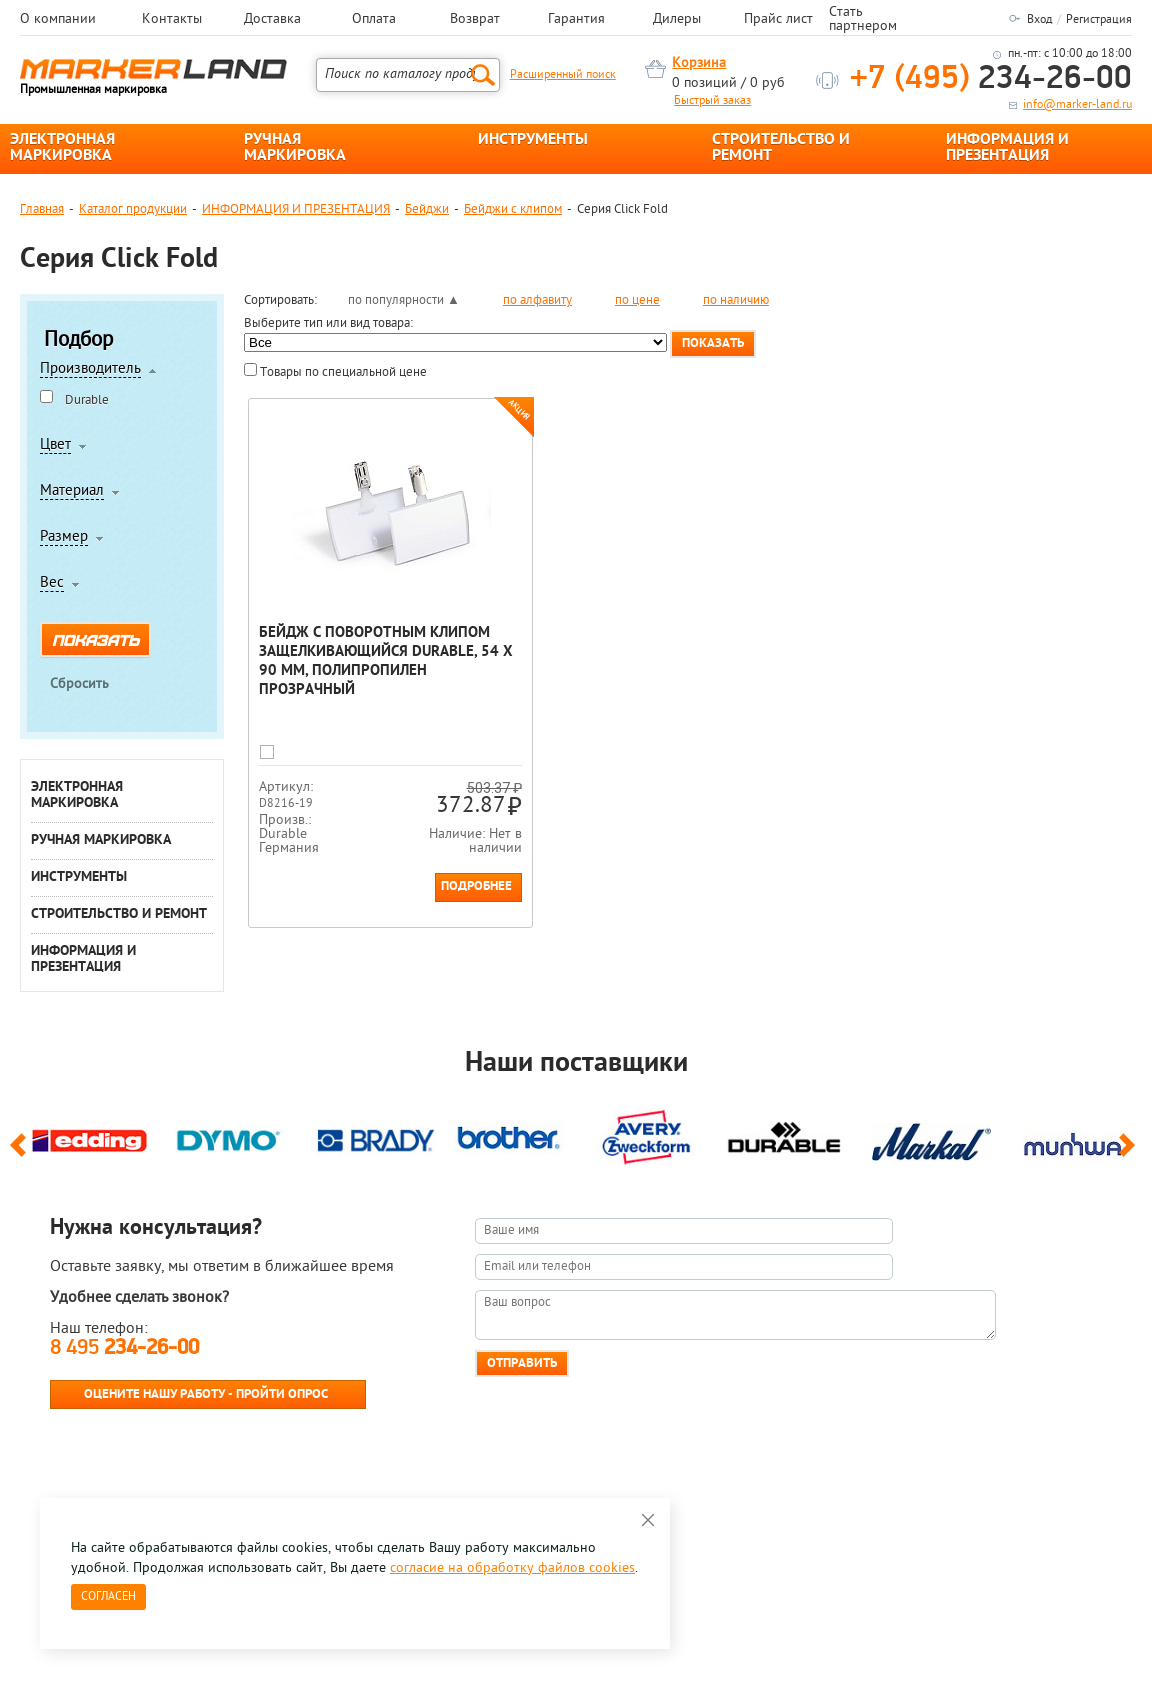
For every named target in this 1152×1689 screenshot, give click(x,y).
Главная (42, 209)
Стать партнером (863, 20)
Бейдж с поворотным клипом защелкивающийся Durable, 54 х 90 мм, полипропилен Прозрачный (386, 662)
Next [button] (1130, 1154)
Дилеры (677, 20)
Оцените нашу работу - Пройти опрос (206, 1394)
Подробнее (476, 886)
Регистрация (1099, 20)
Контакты (172, 20)
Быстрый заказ (712, 101)
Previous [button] (21, 1154)
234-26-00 (991, 79)
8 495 (124, 1348)
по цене (637, 300)
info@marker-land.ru (1077, 105)
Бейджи (427, 209)
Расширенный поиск (563, 75)
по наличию (736, 300)
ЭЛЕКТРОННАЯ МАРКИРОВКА (62, 148)
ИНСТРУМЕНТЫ (533, 140)
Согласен (108, 1597)
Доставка (272, 20)
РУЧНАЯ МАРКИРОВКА (295, 148)
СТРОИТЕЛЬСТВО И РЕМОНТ (781, 148)
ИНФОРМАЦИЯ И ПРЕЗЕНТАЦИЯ (1007, 148)
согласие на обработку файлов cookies (512, 1568)
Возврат (475, 20)
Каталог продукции (133, 209)
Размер (64, 538)
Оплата (374, 20)
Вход (1039, 20)
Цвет (55, 446)
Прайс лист (778, 20)
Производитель (90, 370)
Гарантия (576, 20)
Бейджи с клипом (513, 209)
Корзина (699, 63)
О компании (58, 20)
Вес (52, 584)
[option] (89, 1138)
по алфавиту (537, 300)
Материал (72, 492)
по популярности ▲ (404, 300)
